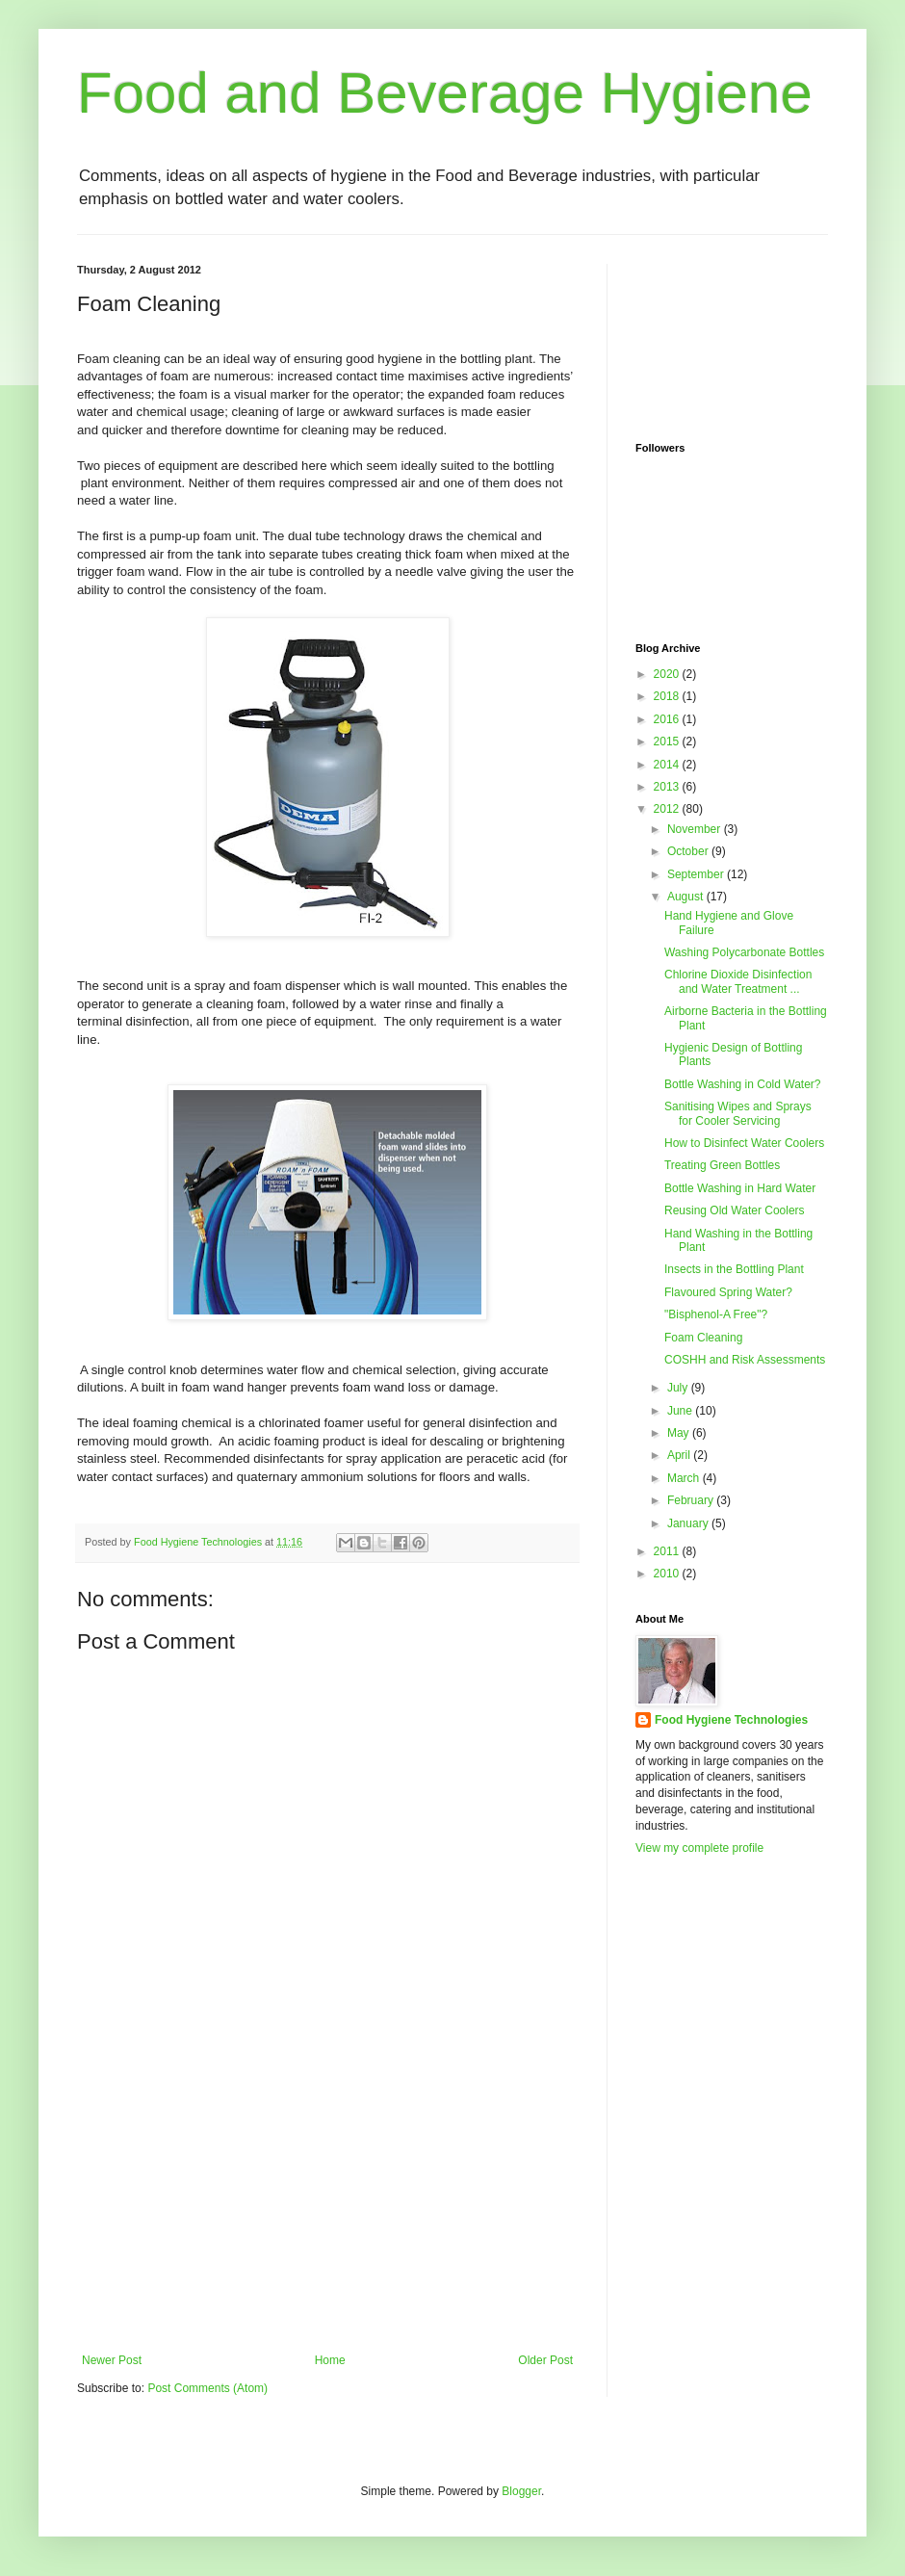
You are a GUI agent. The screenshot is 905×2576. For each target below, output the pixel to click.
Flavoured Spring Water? (728, 1292)
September (697, 874)
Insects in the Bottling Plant (734, 1269)
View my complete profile (699, 1848)
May (679, 1433)
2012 (668, 809)
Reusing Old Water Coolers (734, 1210)
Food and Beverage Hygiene (445, 93)
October (689, 851)
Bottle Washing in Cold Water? (742, 1084)
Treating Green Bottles (722, 1165)
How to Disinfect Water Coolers (744, 1143)
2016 (668, 719)
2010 (668, 1573)
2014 (668, 764)
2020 (668, 674)
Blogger (521, 2491)
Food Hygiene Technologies (731, 1720)
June (681, 1411)
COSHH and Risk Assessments (744, 1359)
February (691, 1500)
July (679, 1387)
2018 (668, 696)
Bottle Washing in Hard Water (739, 1188)
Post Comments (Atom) (207, 2388)
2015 (668, 741)
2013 (668, 787)
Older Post (545, 2360)
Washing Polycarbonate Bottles (744, 952)
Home (330, 2360)
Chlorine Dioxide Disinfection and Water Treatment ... (738, 981)
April (680, 1455)
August (687, 896)
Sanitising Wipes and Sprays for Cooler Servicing (738, 1113)
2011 (668, 1551)
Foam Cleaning (703, 1337)
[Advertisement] (327, 2209)
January (689, 1523)
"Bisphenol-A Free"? (715, 1314)
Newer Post (112, 2360)
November (695, 829)
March (685, 1478)
